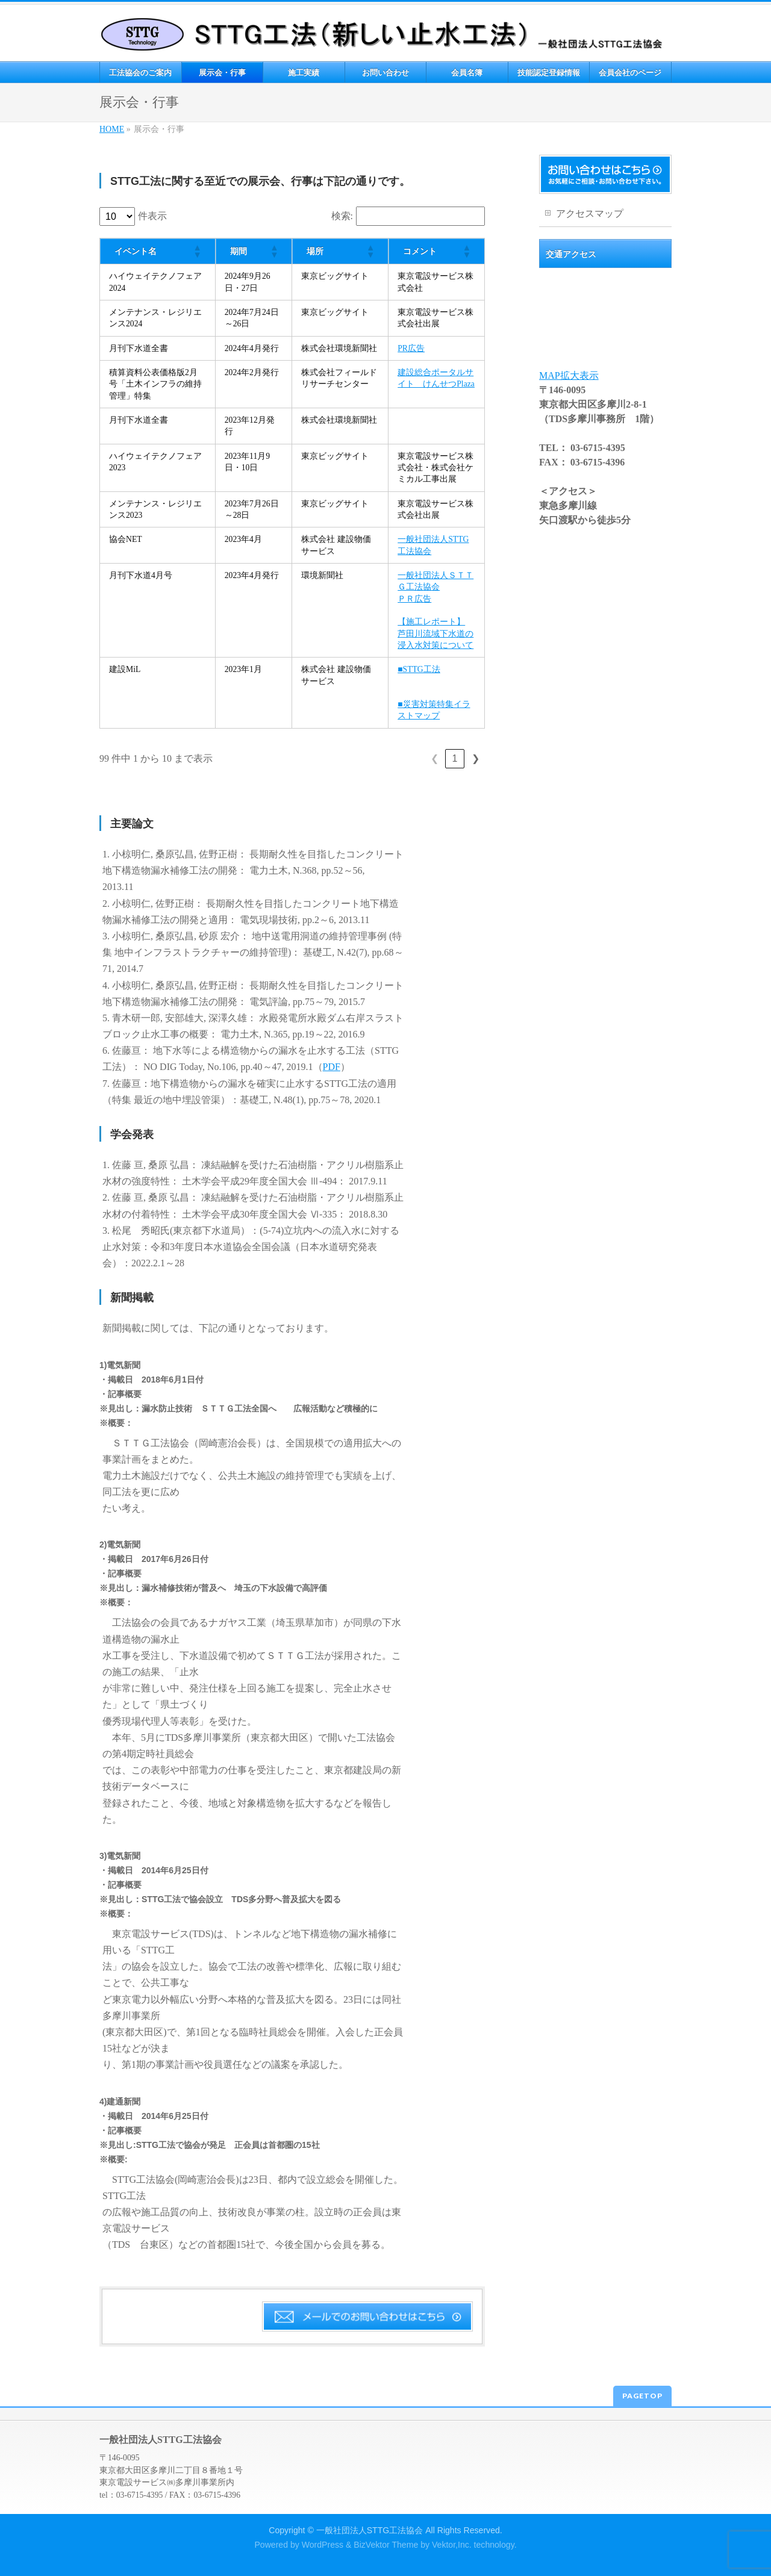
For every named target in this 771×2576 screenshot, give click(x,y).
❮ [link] (303, 758)
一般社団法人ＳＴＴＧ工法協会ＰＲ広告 (435, 587)
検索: (342, 216)
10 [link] (454, 758)
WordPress (322, 2545)
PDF (331, 1067)
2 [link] (344, 758)
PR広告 (411, 348)
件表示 (152, 216)
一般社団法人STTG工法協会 (369, 2530)
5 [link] (405, 758)
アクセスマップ (589, 213)
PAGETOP (642, 2395)
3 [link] (364, 758)
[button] (197, 251)
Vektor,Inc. (452, 2545)
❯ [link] (475, 758)
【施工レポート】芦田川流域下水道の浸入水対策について (435, 633)
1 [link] (323, 758)
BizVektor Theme (386, 2545)
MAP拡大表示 (569, 375)
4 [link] (385, 758)
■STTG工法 (419, 669)
